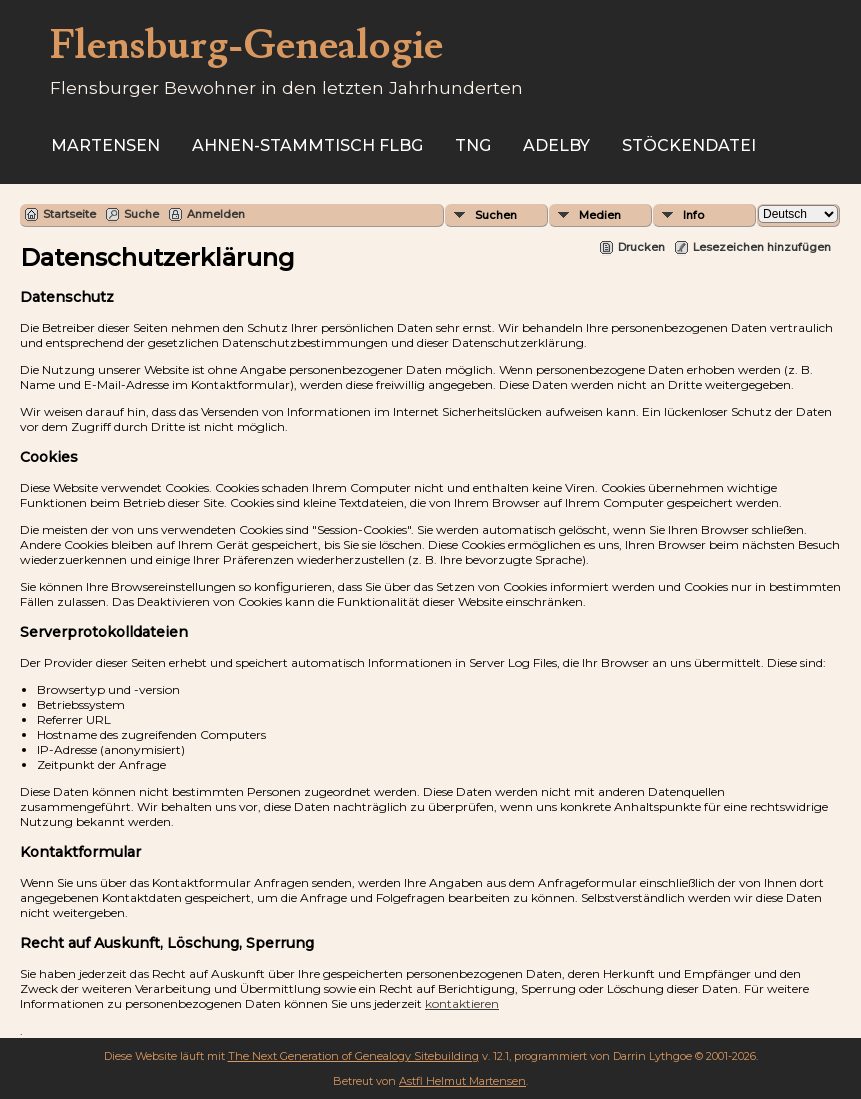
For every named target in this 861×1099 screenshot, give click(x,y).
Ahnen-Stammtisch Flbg (307, 145)
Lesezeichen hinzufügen (762, 247)
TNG (473, 145)
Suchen (496, 215)
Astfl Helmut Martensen (462, 1081)
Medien (600, 215)
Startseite (69, 214)
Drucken (641, 247)
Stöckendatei (689, 145)
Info (693, 215)
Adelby (556, 145)
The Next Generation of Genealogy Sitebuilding (353, 1056)
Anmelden (216, 214)
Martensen (105, 145)
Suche (141, 214)
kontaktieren (462, 1003)
